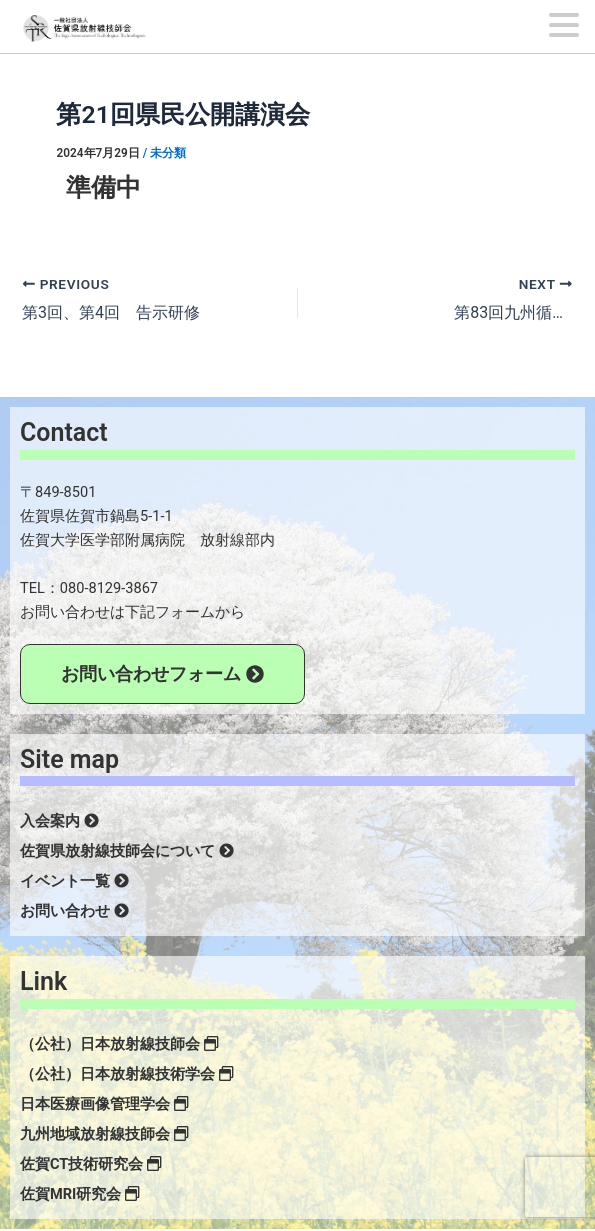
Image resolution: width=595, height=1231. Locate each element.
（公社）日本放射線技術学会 (127, 1074)
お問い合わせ (74, 911)
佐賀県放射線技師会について (127, 851)
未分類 (168, 153)
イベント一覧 (74, 881)
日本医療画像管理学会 (104, 1104)
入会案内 (59, 821)
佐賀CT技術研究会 (91, 1164)
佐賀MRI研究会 (80, 1194)
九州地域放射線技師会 (104, 1134)
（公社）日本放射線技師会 (119, 1044)
